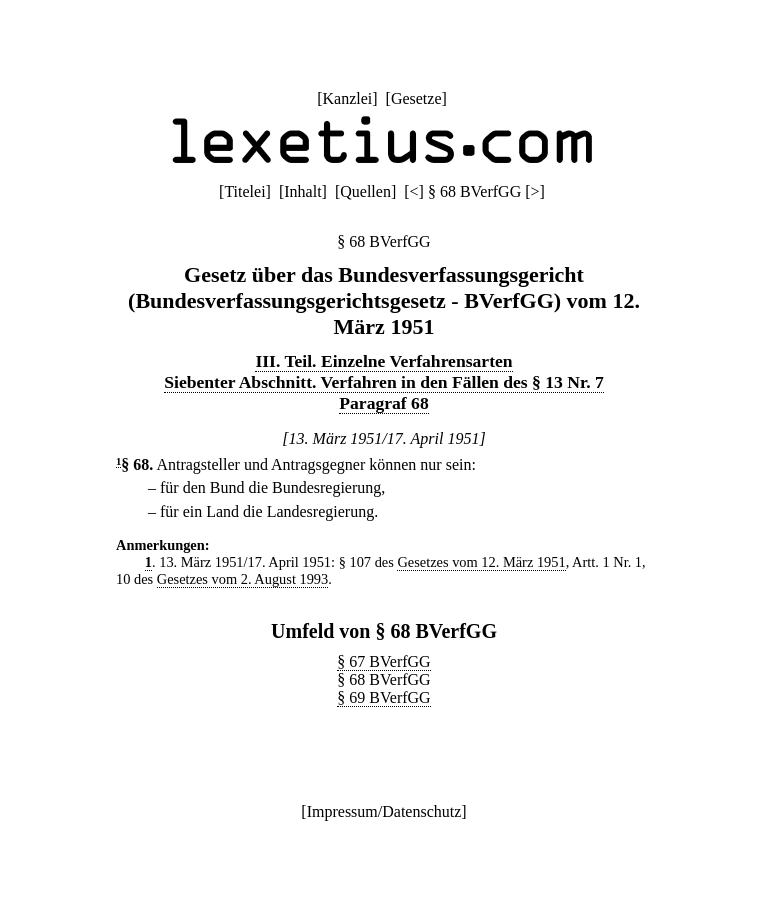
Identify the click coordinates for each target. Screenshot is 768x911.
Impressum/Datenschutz (384, 811)
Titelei (244, 191)
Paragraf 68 (383, 403)
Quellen (365, 191)
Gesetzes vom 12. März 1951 (481, 562)
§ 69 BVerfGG (383, 697)
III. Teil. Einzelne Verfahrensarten (383, 361)
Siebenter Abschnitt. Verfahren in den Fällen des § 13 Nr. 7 (384, 382)
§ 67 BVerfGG (383, 661)
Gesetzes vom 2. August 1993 (242, 579)
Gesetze (416, 98)
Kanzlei (347, 98)
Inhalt (302, 191)
